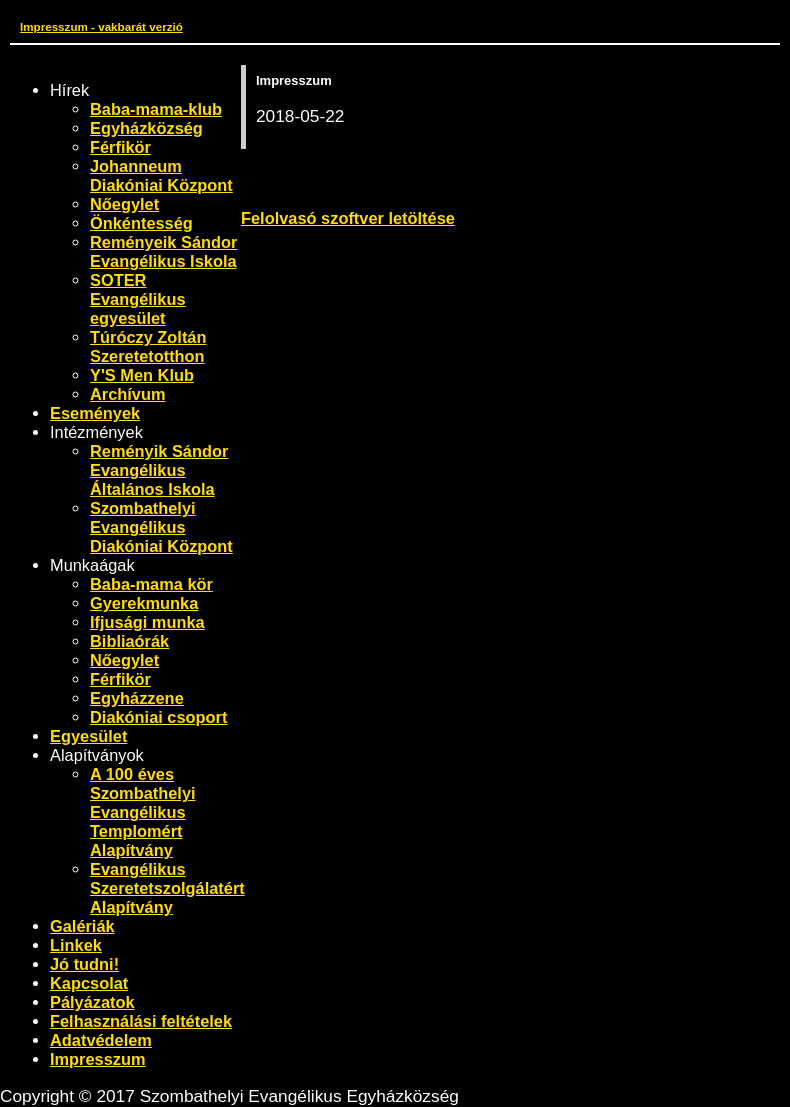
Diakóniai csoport (158, 717)
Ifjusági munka (147, 622)
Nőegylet (124, 204)
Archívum (128, 394)
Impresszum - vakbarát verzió (101, 26)
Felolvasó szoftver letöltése (348, 218)
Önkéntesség (141, 223)
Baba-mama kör (151, 584)
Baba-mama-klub (156, 109)
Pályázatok (92, 1002)
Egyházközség (146, 128)
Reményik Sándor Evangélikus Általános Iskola (159, 470)
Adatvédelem (101, 1040)
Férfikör (120, 147)
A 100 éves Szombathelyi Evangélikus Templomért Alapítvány (143, 812)
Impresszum (98, 1059)
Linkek (76, 945)
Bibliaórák (129, 641)
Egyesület (88, 736)
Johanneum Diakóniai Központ (161, 175)
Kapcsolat (89, 983)
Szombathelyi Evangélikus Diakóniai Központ (161, 527)
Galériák (82, 926)
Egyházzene (137, 698)
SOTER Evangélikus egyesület (138, 299)
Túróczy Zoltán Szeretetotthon (148, 346)
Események (95, 413)
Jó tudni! (84, 964)
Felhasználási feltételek (141, 1021)
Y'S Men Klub (142, 375)
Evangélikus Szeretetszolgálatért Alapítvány (167, 888)
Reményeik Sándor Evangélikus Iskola (163, 251)
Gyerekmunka (144, 603)
